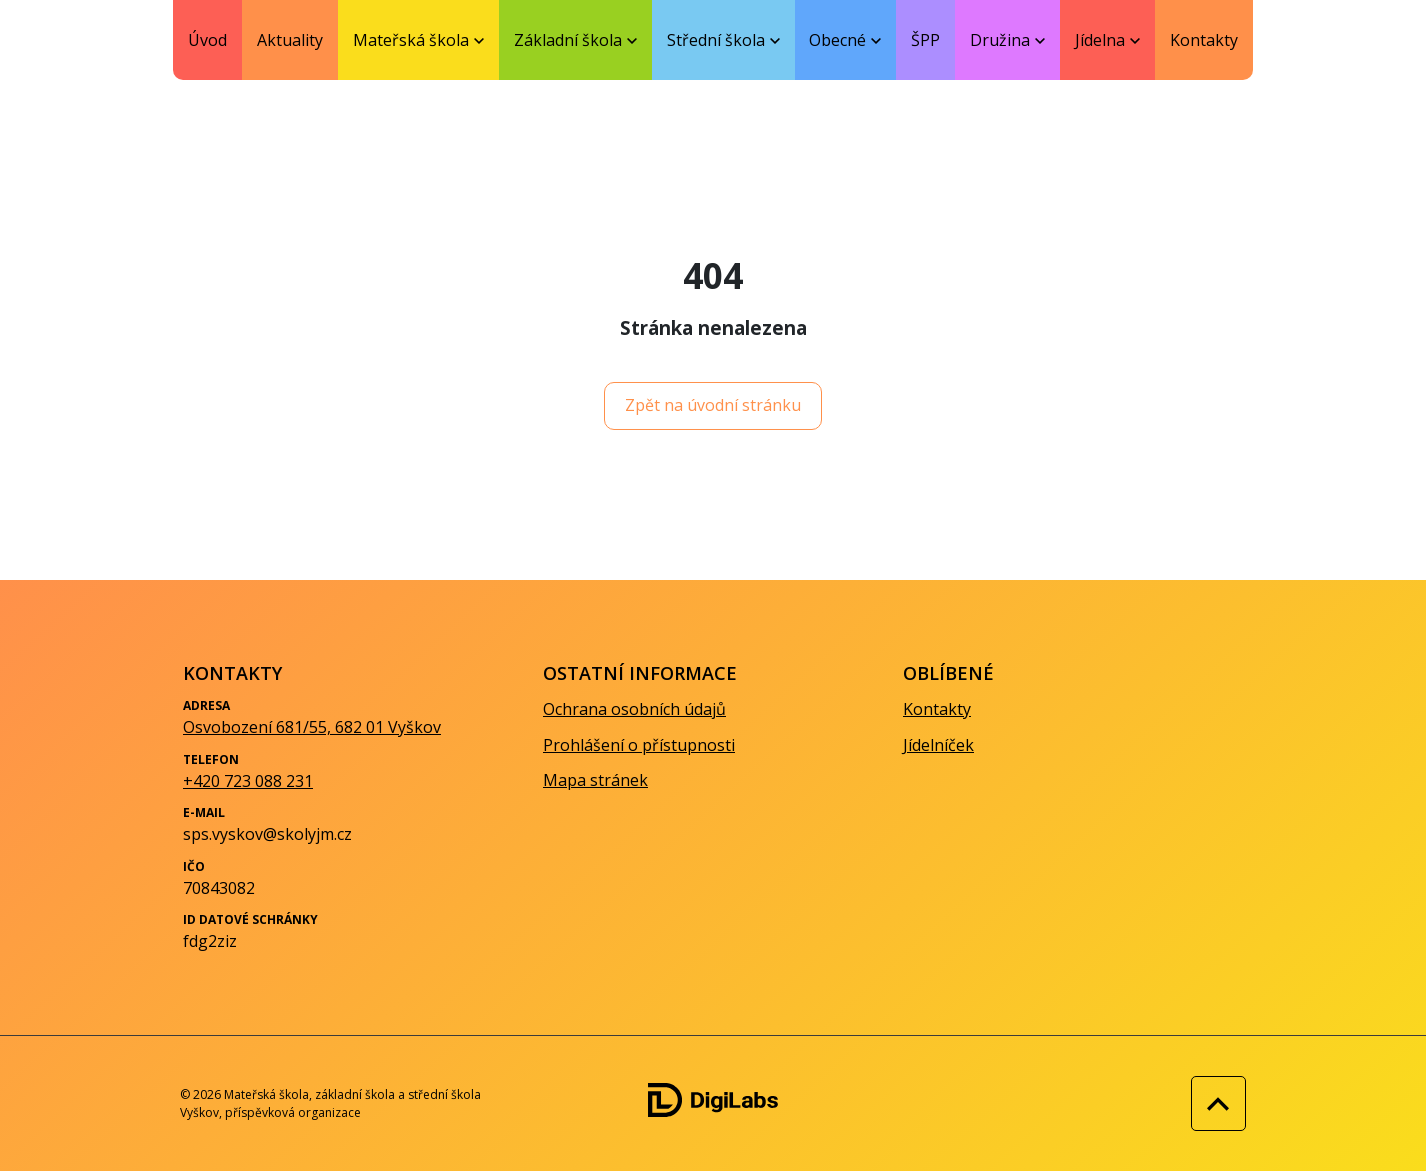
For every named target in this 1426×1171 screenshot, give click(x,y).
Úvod (207, 40)
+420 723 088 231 (248, 781)
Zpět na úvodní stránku (713, 405)
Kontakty (1204, 40)
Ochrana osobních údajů (634, 709)
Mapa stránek (595, 780)
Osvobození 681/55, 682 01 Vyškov (312, 727)
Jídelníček (938, 745)
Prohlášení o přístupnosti (639, 745)
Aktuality (290, 40)
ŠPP (925, 40)
